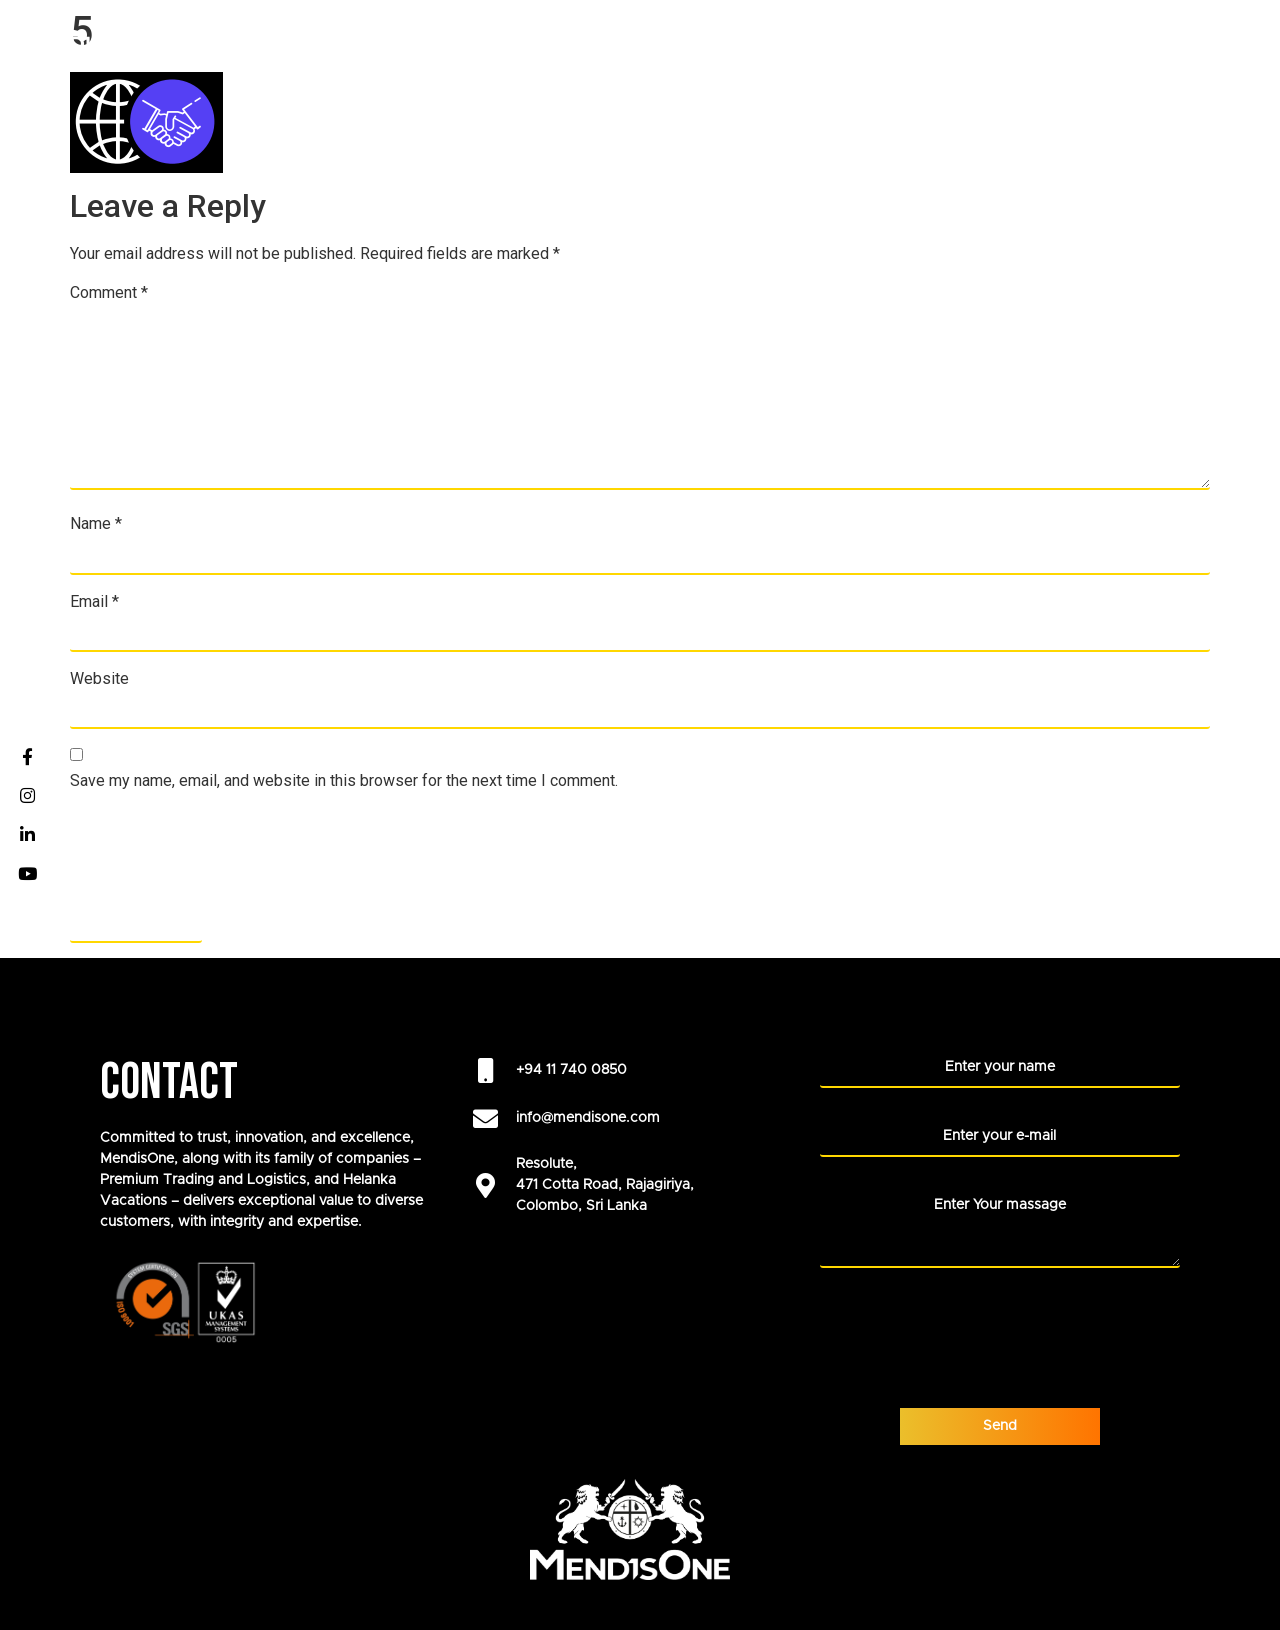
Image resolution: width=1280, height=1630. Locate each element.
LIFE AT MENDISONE (985, 40)
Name (96, 524)
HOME (351, 40)
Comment (109, 293)
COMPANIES (454, 40)
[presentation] (222, 855)
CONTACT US (1208, 84)
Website (99, 679)
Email (94, 602)
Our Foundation (810, 40)
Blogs (1231, 40)
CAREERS (569, 40)
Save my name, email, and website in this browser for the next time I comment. (344, 781)
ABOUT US (669, 40)
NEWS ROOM (1131, 40)
